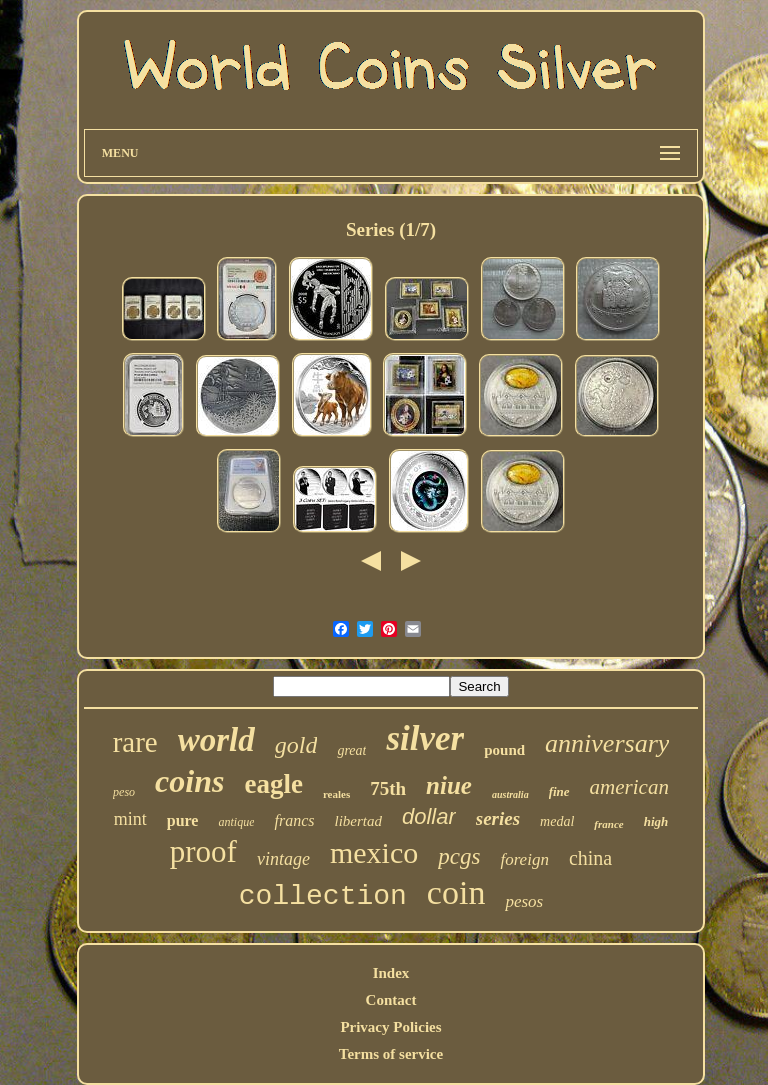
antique (236, 822)
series (498, 818)
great (351, 750)
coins (189, 781)
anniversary (607, 743)
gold (296, 745)
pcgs (459, 856)
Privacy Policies (390, 1027)
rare (135, 742)
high (656, 821)
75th (388, 788)
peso (124, 792)
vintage (283, 859)
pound (504, 750)
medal (557, 821)
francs (294, 820)
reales (336, 794)
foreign (524, 859)
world (216, 740)
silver (425, 738)
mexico (374, 852)
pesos (524, 901)
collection (323, 896)
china (590, 858)
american (629, 787)
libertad (358, 821)
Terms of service (391, 1054)
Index (391, 973)
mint (130, 819)
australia (510, 794)
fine (559, 791)
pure (183, 820)
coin (456, 892)
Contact (391, 1000)
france (608, 824)
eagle (273, 784)
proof (203, 851)
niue (449, 785)
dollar (429, 816)
